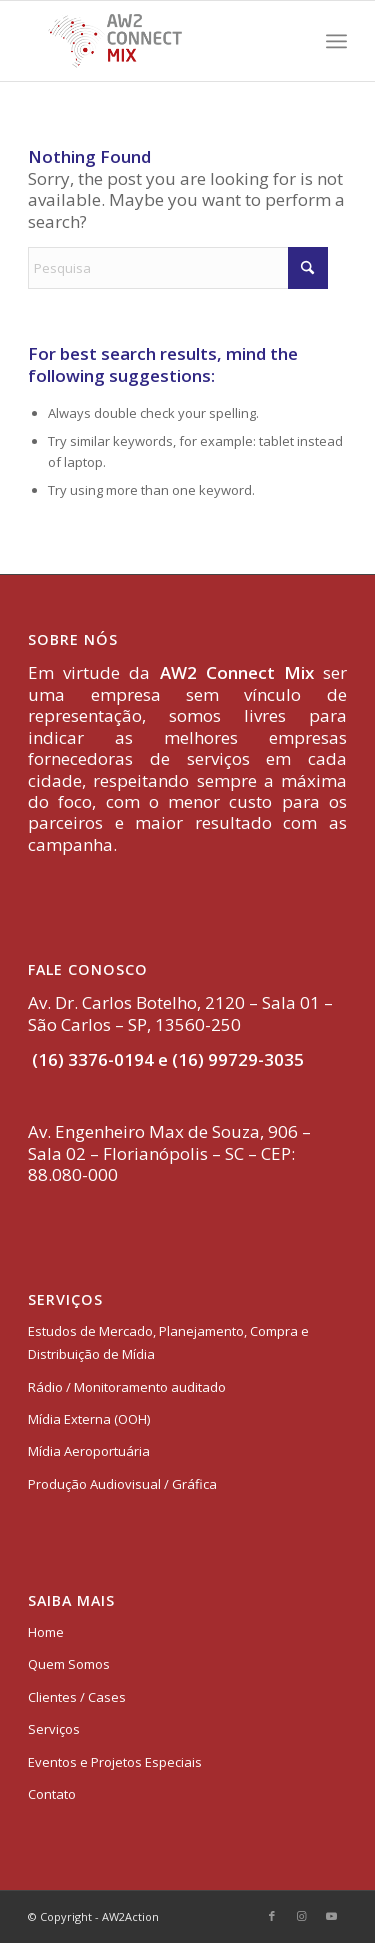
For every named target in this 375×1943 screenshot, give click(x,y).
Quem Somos (69, 1664)
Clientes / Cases (77, 1697)
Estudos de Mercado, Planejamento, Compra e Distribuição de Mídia (168, 1342)
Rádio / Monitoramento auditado (127, 1387)
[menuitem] (336, 41)
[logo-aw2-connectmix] (155, 41)
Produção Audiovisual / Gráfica (122, 1484)
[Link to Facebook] (272, 1916)
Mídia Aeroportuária (89, 1451)
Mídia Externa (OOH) (89, 1419)
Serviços (54, 1729)
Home (46, 1632)
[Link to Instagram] (302, 1916)
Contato (52, 1794)
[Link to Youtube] (332, 1916)
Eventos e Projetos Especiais (115, 1762)
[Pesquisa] (178, 268)
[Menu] (336, 41)
